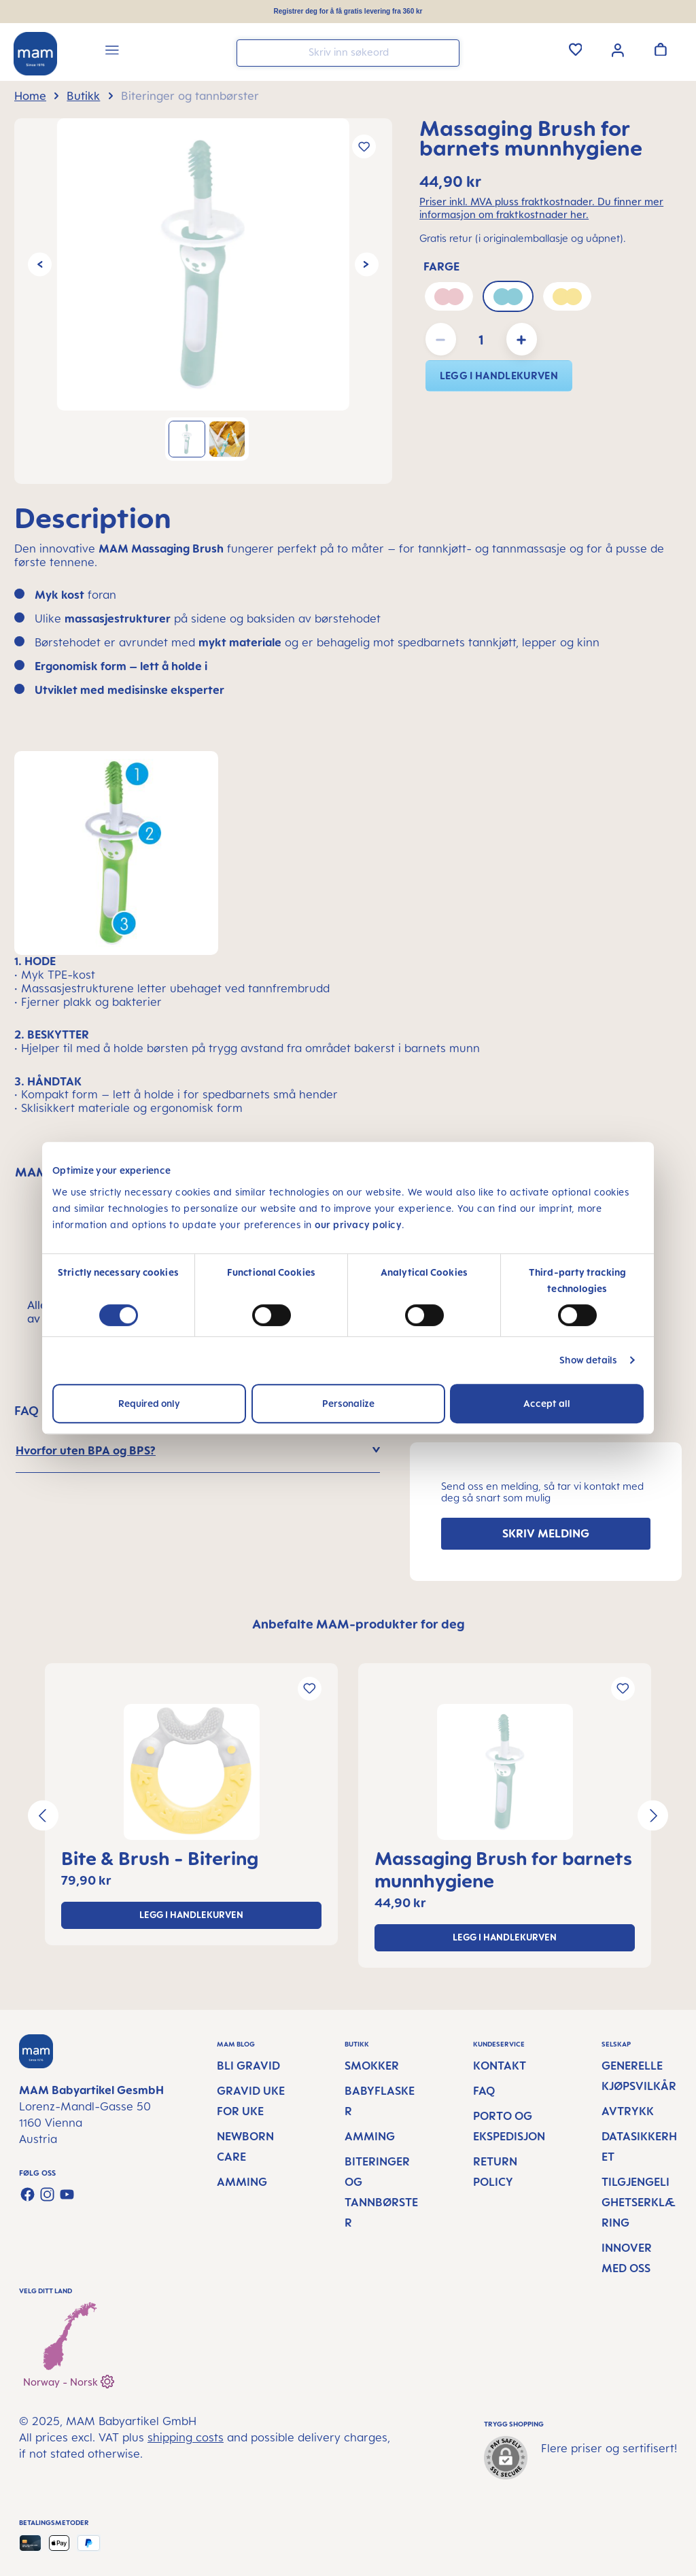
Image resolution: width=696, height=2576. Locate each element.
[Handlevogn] (660, 49)
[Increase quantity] (521, 339)
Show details (588, 1359)
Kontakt (499, 2065)
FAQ (484, 2091)
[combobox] (348, 53)
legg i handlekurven (499, 375)
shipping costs (185, 2437)
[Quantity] (481, 339)
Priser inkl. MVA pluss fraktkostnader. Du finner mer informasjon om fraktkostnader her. (541, 208)
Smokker (372, 2065)
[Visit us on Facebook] (27, 2194)
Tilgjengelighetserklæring (639, 2202)
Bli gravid (248, 2065)
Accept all (546, 1403)
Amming (242, 2182)
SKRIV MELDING (545, 1533)
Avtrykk (628, 2111)
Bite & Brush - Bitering (159, 1858)
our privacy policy (358, 1224)
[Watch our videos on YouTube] (66, 2194)
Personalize (348, 1403)
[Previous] (40, 265)
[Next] (367, 265)
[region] (203, 301)
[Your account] (618, 48)
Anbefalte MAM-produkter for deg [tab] (358, 1623)
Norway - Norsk (68, 2380)
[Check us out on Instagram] (47, 2194)
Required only (149, 1403)
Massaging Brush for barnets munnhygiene (503, 1869)
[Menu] (112, 52)
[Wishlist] (575, 49)
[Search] (446, 52)
